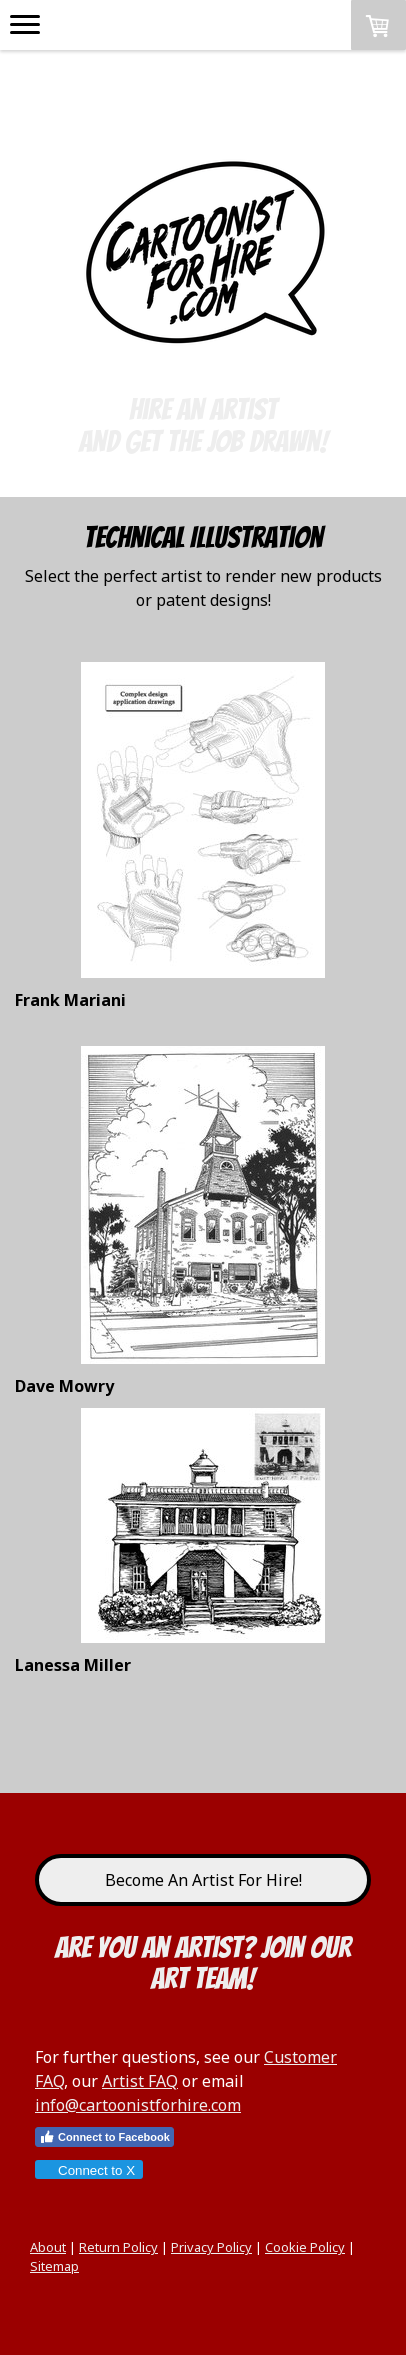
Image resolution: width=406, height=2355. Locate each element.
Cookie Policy (305, 2247)
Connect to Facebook (104, 2137)
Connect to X (88, 2170)
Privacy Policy (211, 2247)
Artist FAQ (140, 2081)
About (48, 2247)
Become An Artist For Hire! (203, 1880)
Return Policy (118, 2247)
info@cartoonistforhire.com (138, 2105)
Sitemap (54, 2266)
